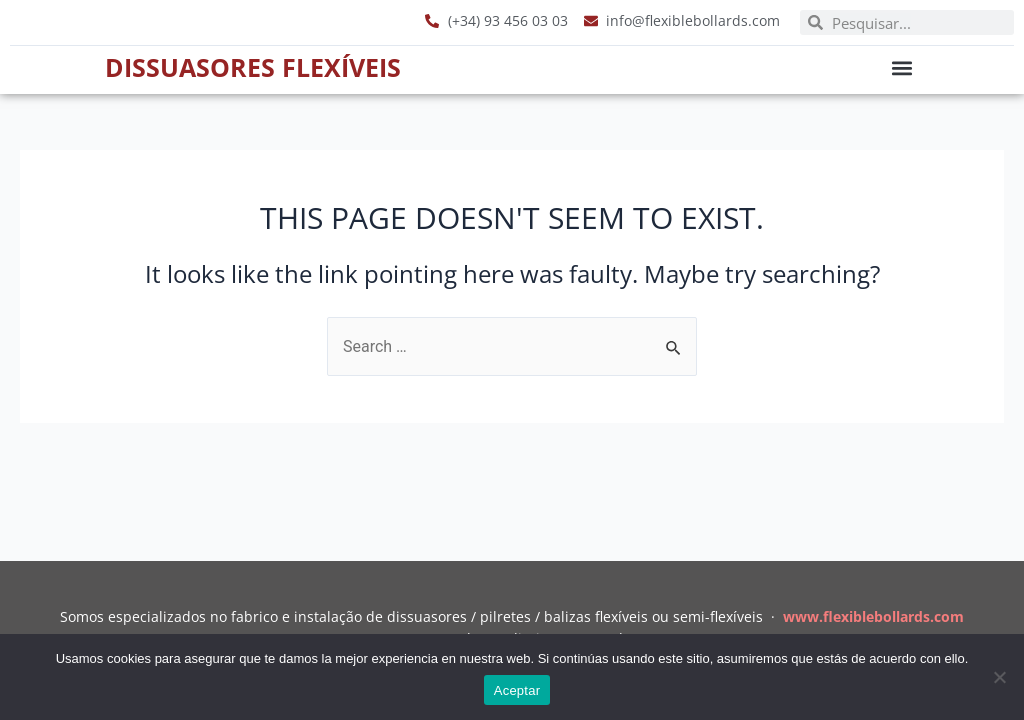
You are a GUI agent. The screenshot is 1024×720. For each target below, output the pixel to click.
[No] (999, 677)
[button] (902, 67)
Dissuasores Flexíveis (253, 67)
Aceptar (517, 690)
